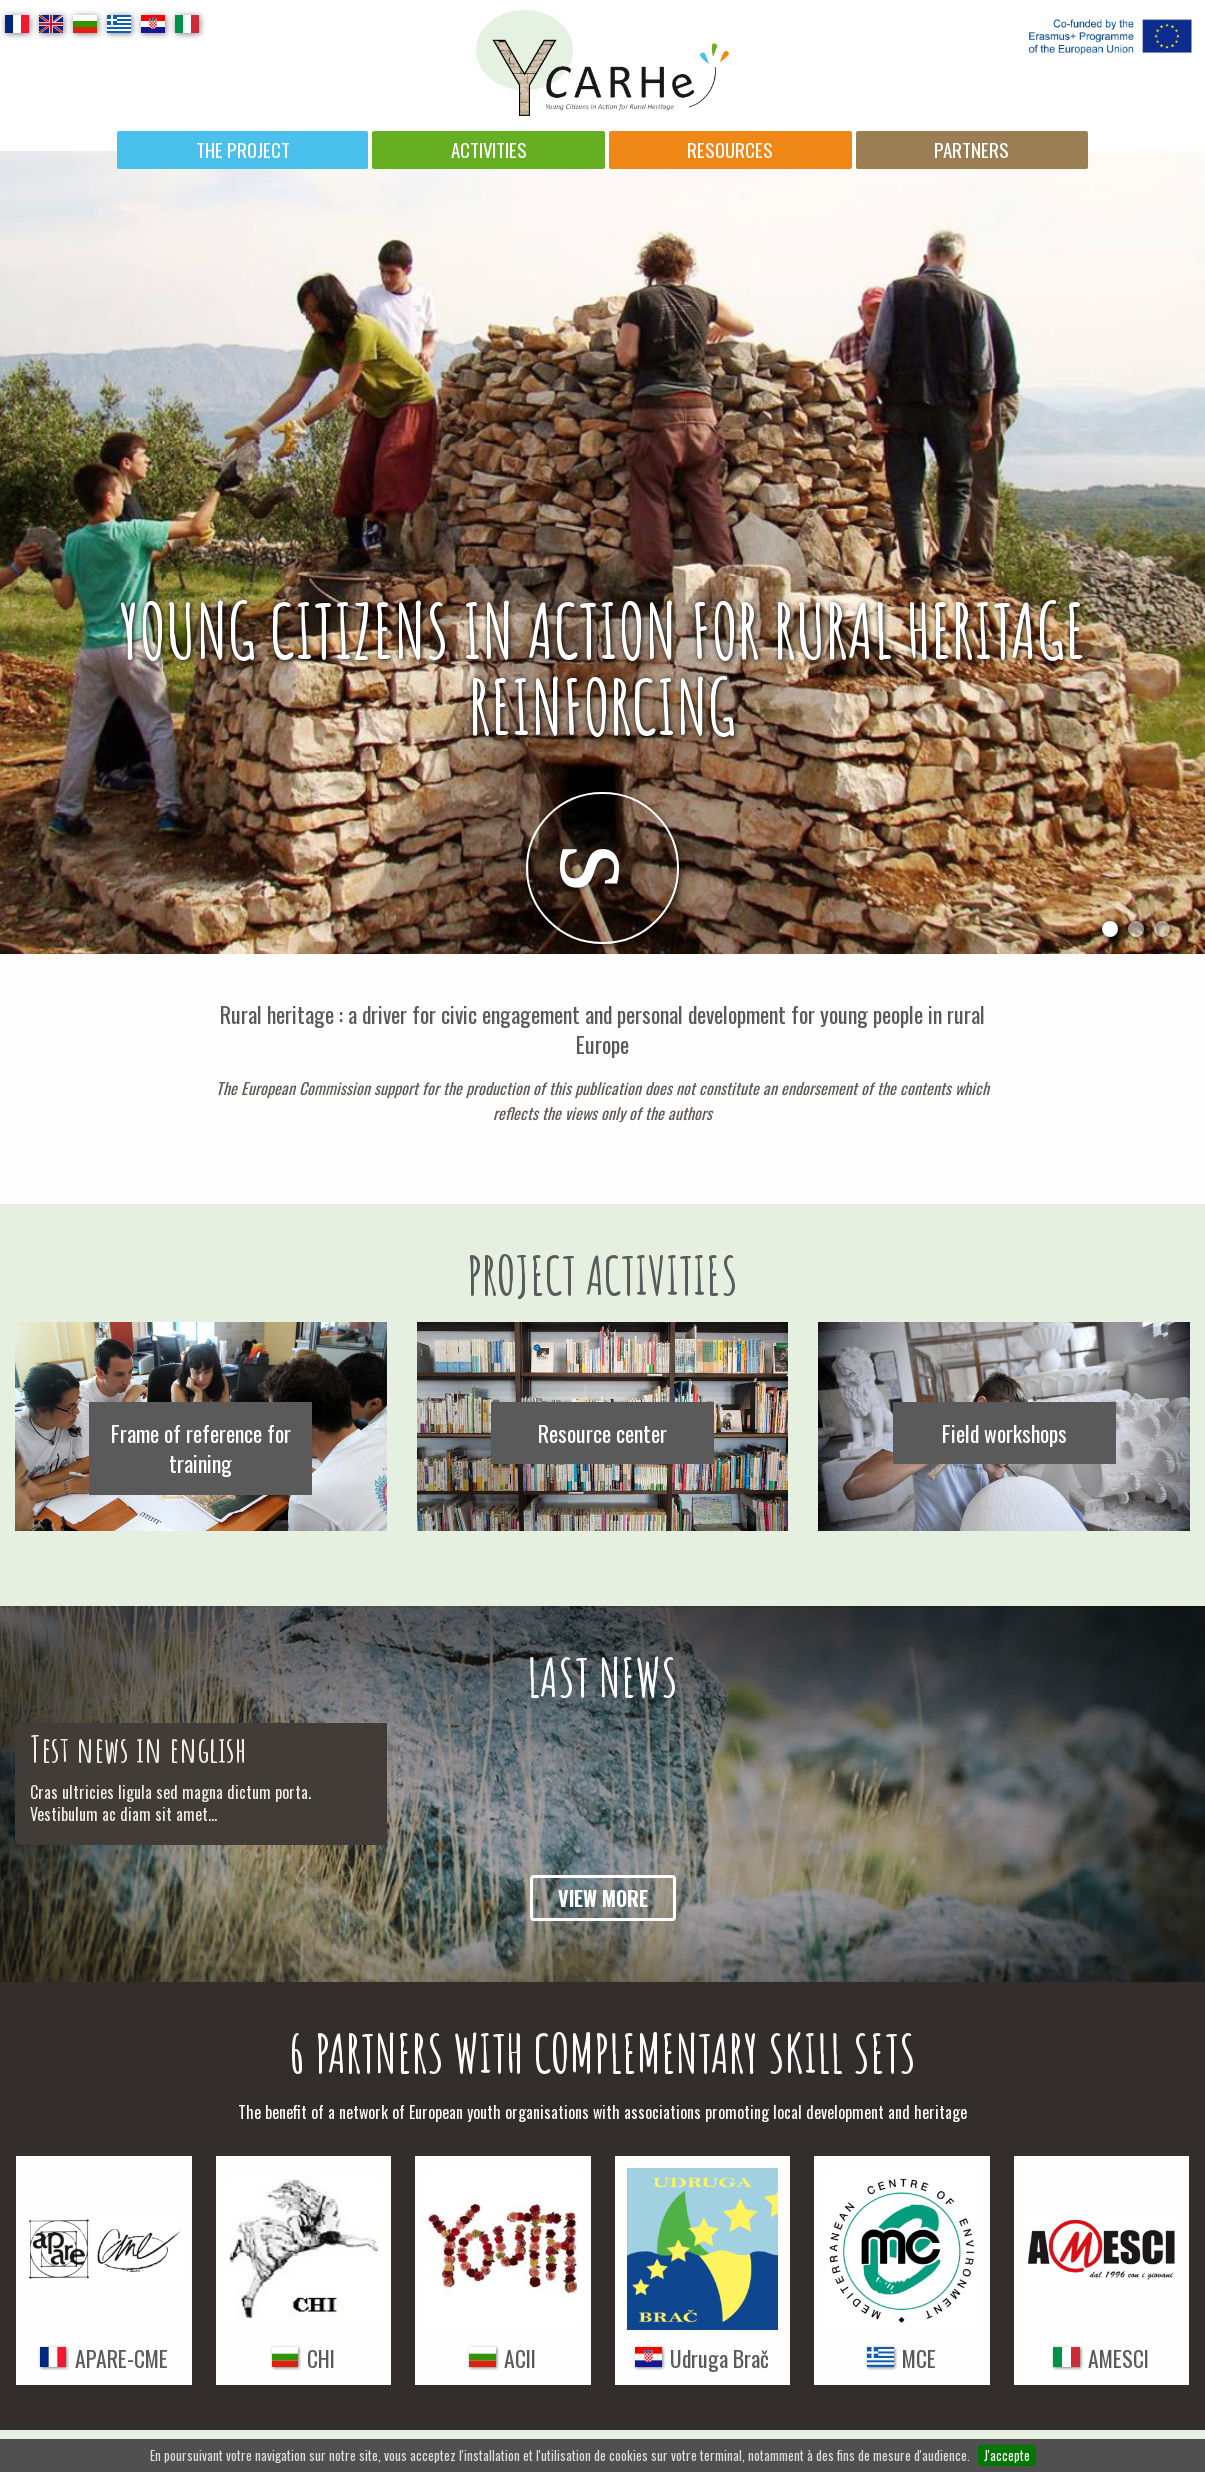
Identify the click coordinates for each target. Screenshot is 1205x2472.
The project (243, 149)
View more (603, 1898)
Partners (971, 149)
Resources (730, 149)
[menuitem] (242, 150)
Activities (489, 149)
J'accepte (1007, 2455)
